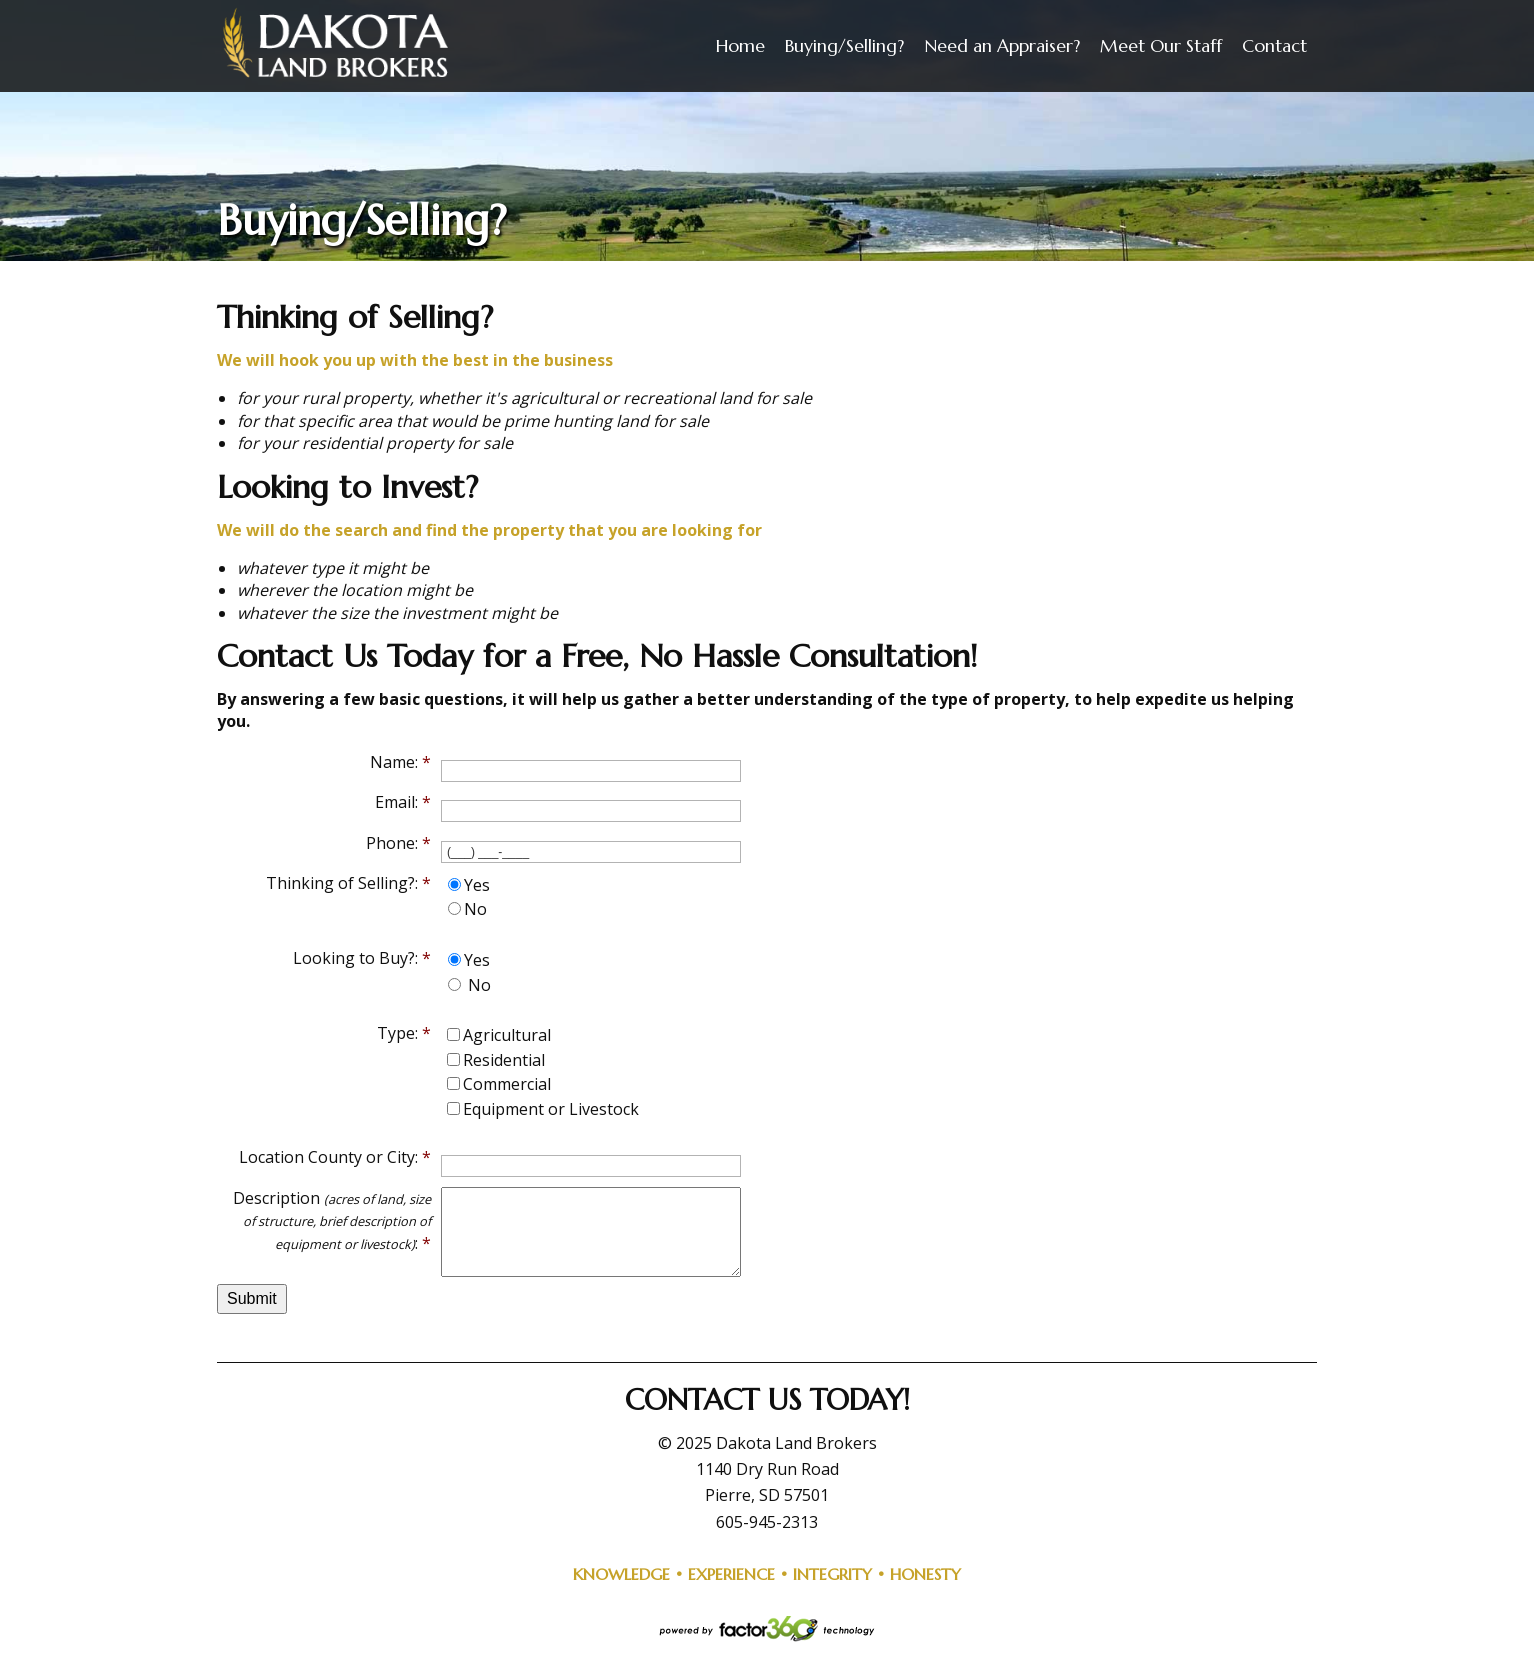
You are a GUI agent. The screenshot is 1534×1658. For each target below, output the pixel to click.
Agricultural (507, 1035)
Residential (504, 1060)
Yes (477, 885)
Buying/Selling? (844, 46)
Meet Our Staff (1161, 46)
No (475, 909)
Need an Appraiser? (1002, 46)
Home (740, 46)
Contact (1274, 46)
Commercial (507, 1084)
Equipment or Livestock (551, 1109)
